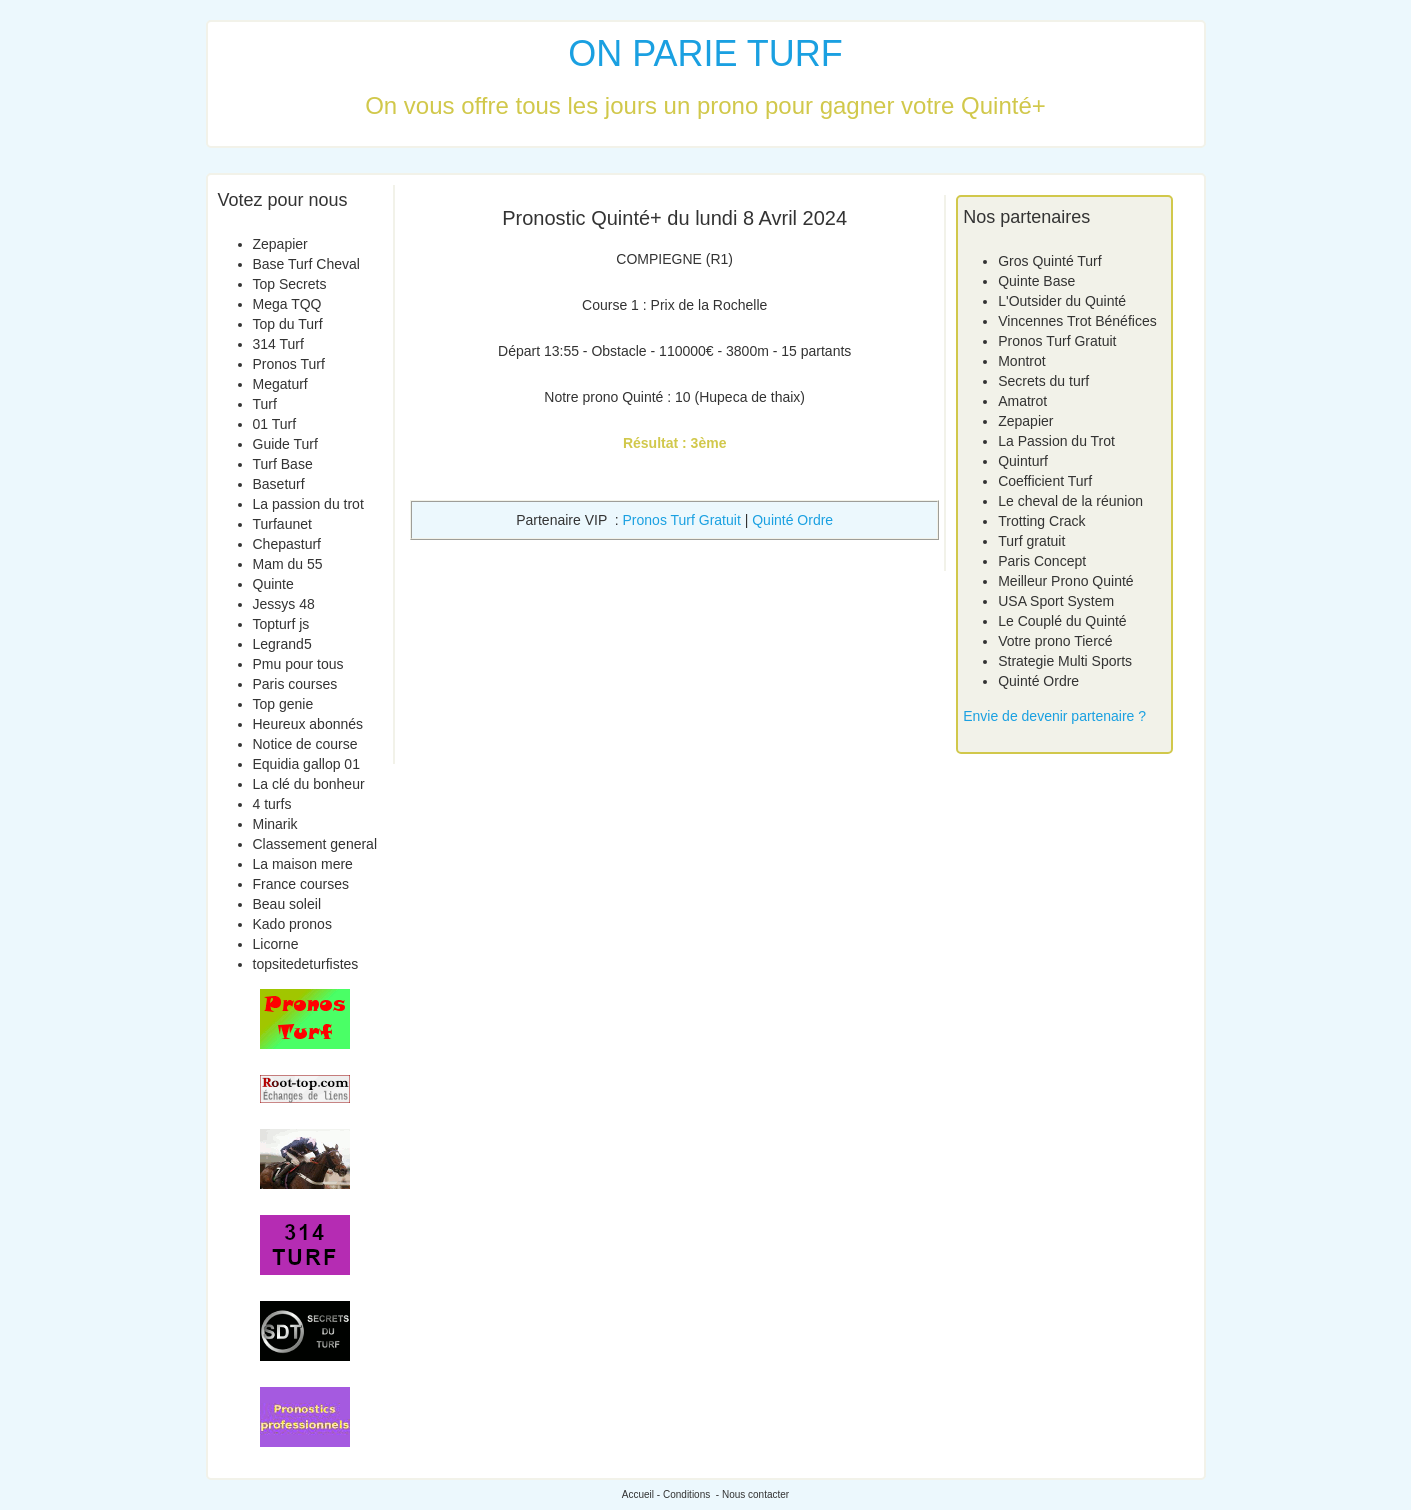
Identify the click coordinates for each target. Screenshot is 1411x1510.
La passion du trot (308, 504)
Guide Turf (285, 444)
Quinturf (1023, 461)
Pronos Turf (289, 364)
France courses (301, 884)
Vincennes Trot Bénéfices (1077, 321)
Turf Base (283, 464)
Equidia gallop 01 (306, 764)
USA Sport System (1056, 601)
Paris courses (295, 684)
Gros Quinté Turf (1049, 261)
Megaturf (280, 384)
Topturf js (281, 624)
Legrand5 (282, 644)
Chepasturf (287, 544)
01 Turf (275, 424)
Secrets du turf (1043, 381)
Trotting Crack (1041, 521)
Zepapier (280, 244)
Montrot (1021, 361)
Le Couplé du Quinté (1062, 621)
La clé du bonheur (309, 784)
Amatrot (1022, 401)
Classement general (315, 844)
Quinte (273, 584)
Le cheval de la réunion (1070, 501)
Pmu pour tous (298, 664)
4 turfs (272, 804)
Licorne (276, 944)
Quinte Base (1036, 281)
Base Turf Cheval (306, 264)
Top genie (283, 704)
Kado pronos (292, 924)
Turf (265, 404)
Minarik (275, 824)
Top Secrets (290, 284)
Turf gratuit (1031, 541)
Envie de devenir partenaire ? (1054, 716)
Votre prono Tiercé (1055, 641)
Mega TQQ (287, 304)
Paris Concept (1042, 561)
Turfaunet (282, 524)
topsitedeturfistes (306, 964)
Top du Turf (288, 324)
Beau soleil (287, 904)
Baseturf (279, 484)
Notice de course (305, 744)
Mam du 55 (288, 564)
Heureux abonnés (308, 724)
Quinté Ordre (792, 520)
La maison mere (303, 864)
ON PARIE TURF (705, 53)
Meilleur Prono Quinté (1065, 581)
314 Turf (278, 344)
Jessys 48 (284, 604)
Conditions (686, 1494)
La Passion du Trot (1056, 441)
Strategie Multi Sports (1065, 661)
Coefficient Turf (1045, 481)
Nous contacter (755, 1494)
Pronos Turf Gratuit (682, 520)
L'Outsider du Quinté (1062, 301)
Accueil (638, 1494)
